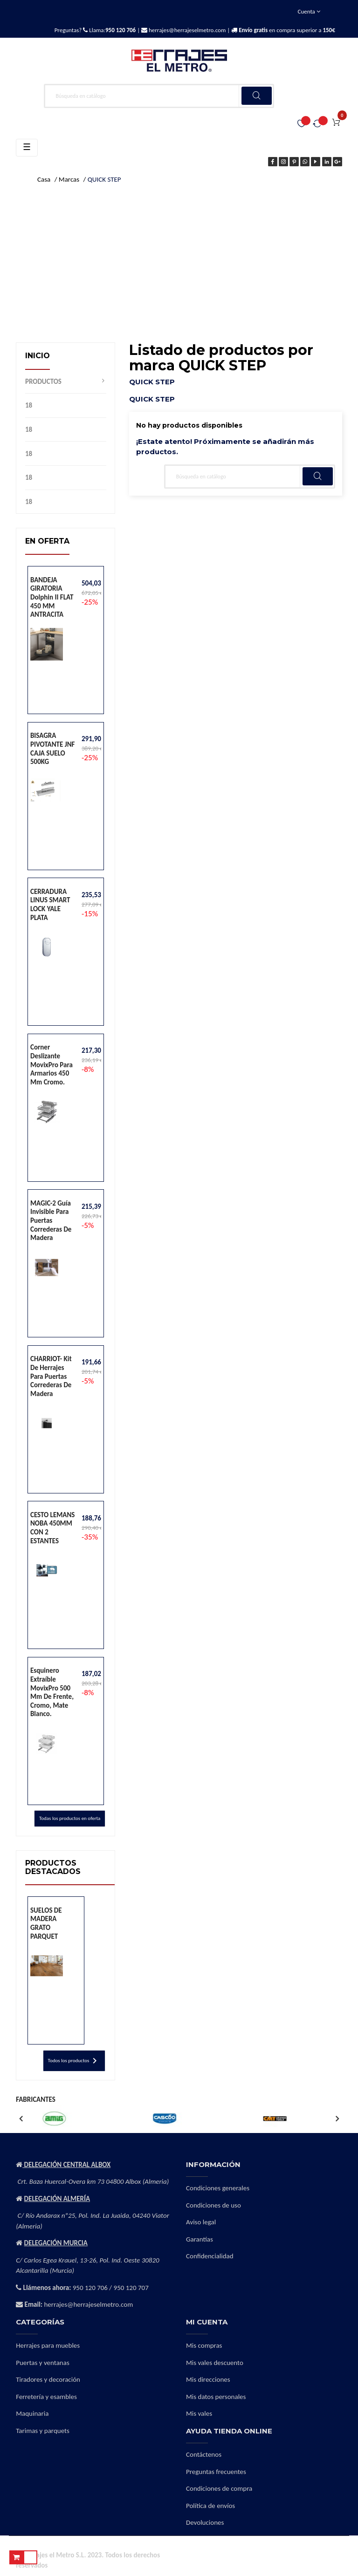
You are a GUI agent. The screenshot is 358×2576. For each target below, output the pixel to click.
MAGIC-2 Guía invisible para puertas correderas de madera (50, 1220)
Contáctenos (203, 2454)
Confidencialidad (210, 2256)
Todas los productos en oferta (70, 1818)
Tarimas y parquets (42, 2430)
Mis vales (199, 2413)
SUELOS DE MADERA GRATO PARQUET (46, 1923)
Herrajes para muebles (48, 2345)
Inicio (37, 355)
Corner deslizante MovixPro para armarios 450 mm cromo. (51, 1064)
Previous (20, 2118)
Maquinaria (32, 2413)
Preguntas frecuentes (216, 2471)
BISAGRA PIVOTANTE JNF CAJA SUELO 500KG (52, 748)
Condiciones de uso (213, 2205)
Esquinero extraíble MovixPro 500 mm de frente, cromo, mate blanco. (52, 1692)
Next (337, 2118)
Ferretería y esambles (46, 2396)
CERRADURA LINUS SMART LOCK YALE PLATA (50, 904)
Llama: (112, 30)
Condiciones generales (217, 2188)
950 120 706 (90, 2287)
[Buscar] (159, 96)
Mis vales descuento (214, 2362)
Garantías (199, 2239)
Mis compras (204, 2345)
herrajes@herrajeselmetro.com (186, 30)
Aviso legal (201, 2222)
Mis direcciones (208, 2379)
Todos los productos (74, 2060)
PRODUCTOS (43, 381)
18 (28, 405)
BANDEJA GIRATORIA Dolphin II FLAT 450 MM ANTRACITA (51, 597)
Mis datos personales (216, 2396)
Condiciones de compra (219, 2488)
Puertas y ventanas (42, 2362)
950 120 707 (131, 2287)
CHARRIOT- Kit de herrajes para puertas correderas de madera (51, 1376)
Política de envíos (210, 2505)
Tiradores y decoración (48, 2379)
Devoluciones (205, 2522)
